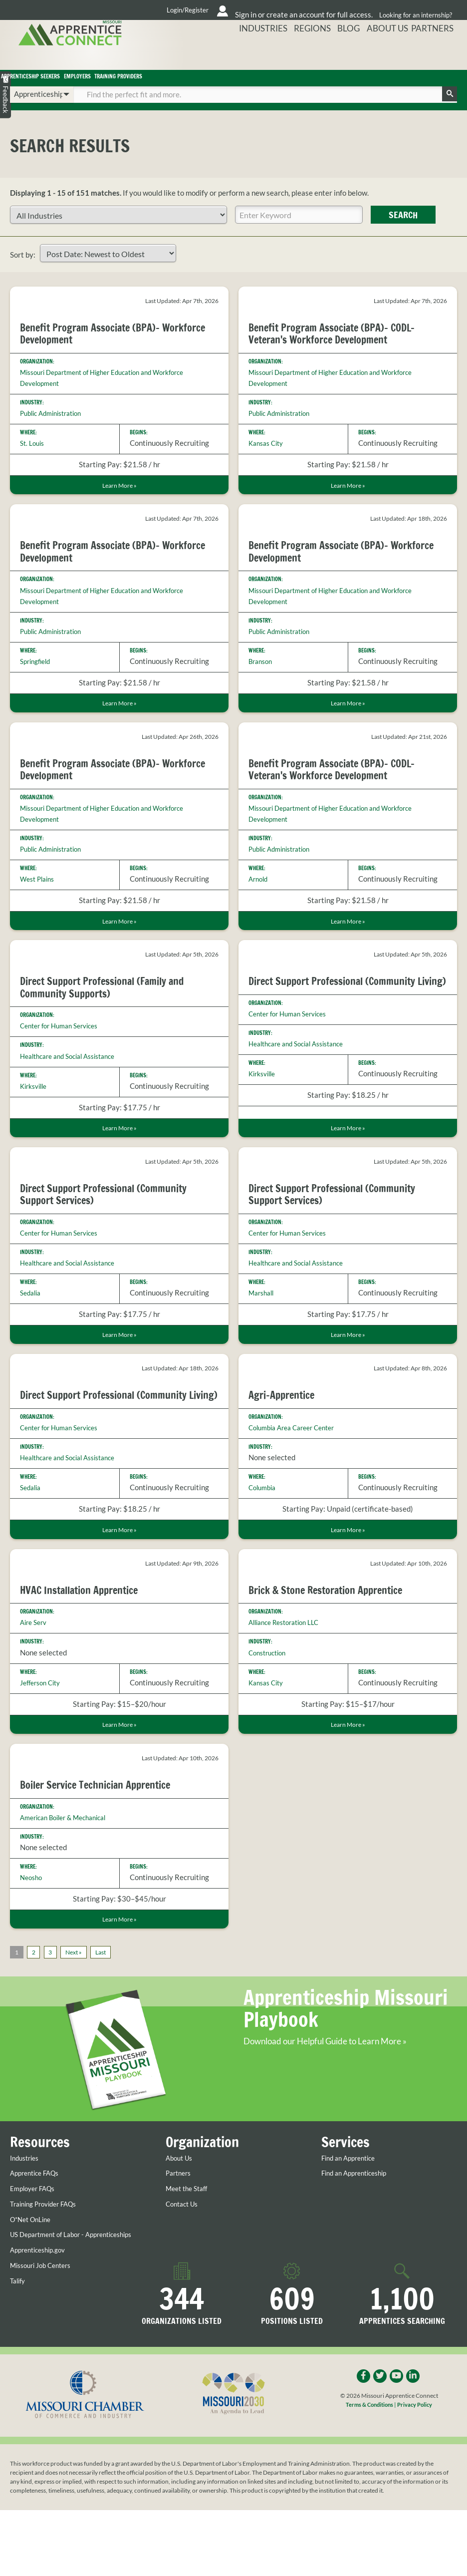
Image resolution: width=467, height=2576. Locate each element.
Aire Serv (35, 1656)
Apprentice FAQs (38, 2229)
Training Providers (274, 84)
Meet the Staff (190, 2245)
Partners (438, 55)
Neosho (32, 1912)
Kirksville (35, 1103)
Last (109, 1989)
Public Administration (55, 426)
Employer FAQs (35, 2245)
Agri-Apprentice (285, 1415)
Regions (335, 55)
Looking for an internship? (415, 9)
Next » (79, 1989)
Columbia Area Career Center (297, 1448)
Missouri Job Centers (45, 2329)
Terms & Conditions (368, 2471)
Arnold (259, 895)
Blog (365, 55)
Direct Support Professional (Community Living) (340, 1004)
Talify (19, 2345)
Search (403, 227)
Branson (262, 675)
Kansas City (268, 456)
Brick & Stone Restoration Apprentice (333, 1623)
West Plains (39, 895)
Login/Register (102, 10)
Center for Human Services (64, 1043)
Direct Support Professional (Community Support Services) (111, 1212)
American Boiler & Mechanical (69, 1852)
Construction (269, 1686)
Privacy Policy (417, 2471)
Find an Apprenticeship (358, 2229)
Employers (179, 84)
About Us (397, 55)
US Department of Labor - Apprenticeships (52, 2294)
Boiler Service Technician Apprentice (103, 1819)
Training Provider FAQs (48, 2260)
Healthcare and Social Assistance (74, 1073)
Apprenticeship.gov (41, 2314)
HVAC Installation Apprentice (85, 1623)
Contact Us (184, 2260)
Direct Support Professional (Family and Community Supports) (110, 1004)
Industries (293, 55)
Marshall (263, 1311)
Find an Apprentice (352, 2214)
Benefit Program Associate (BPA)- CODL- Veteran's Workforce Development (339, 346)
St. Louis (33, 456)
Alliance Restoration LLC (289, 1656)
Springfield (37, 675)
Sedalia (32, 1311)
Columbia (263, 1508)
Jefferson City (43, 1716)
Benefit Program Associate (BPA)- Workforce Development (96, 346)
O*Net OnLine (33, 2275)
